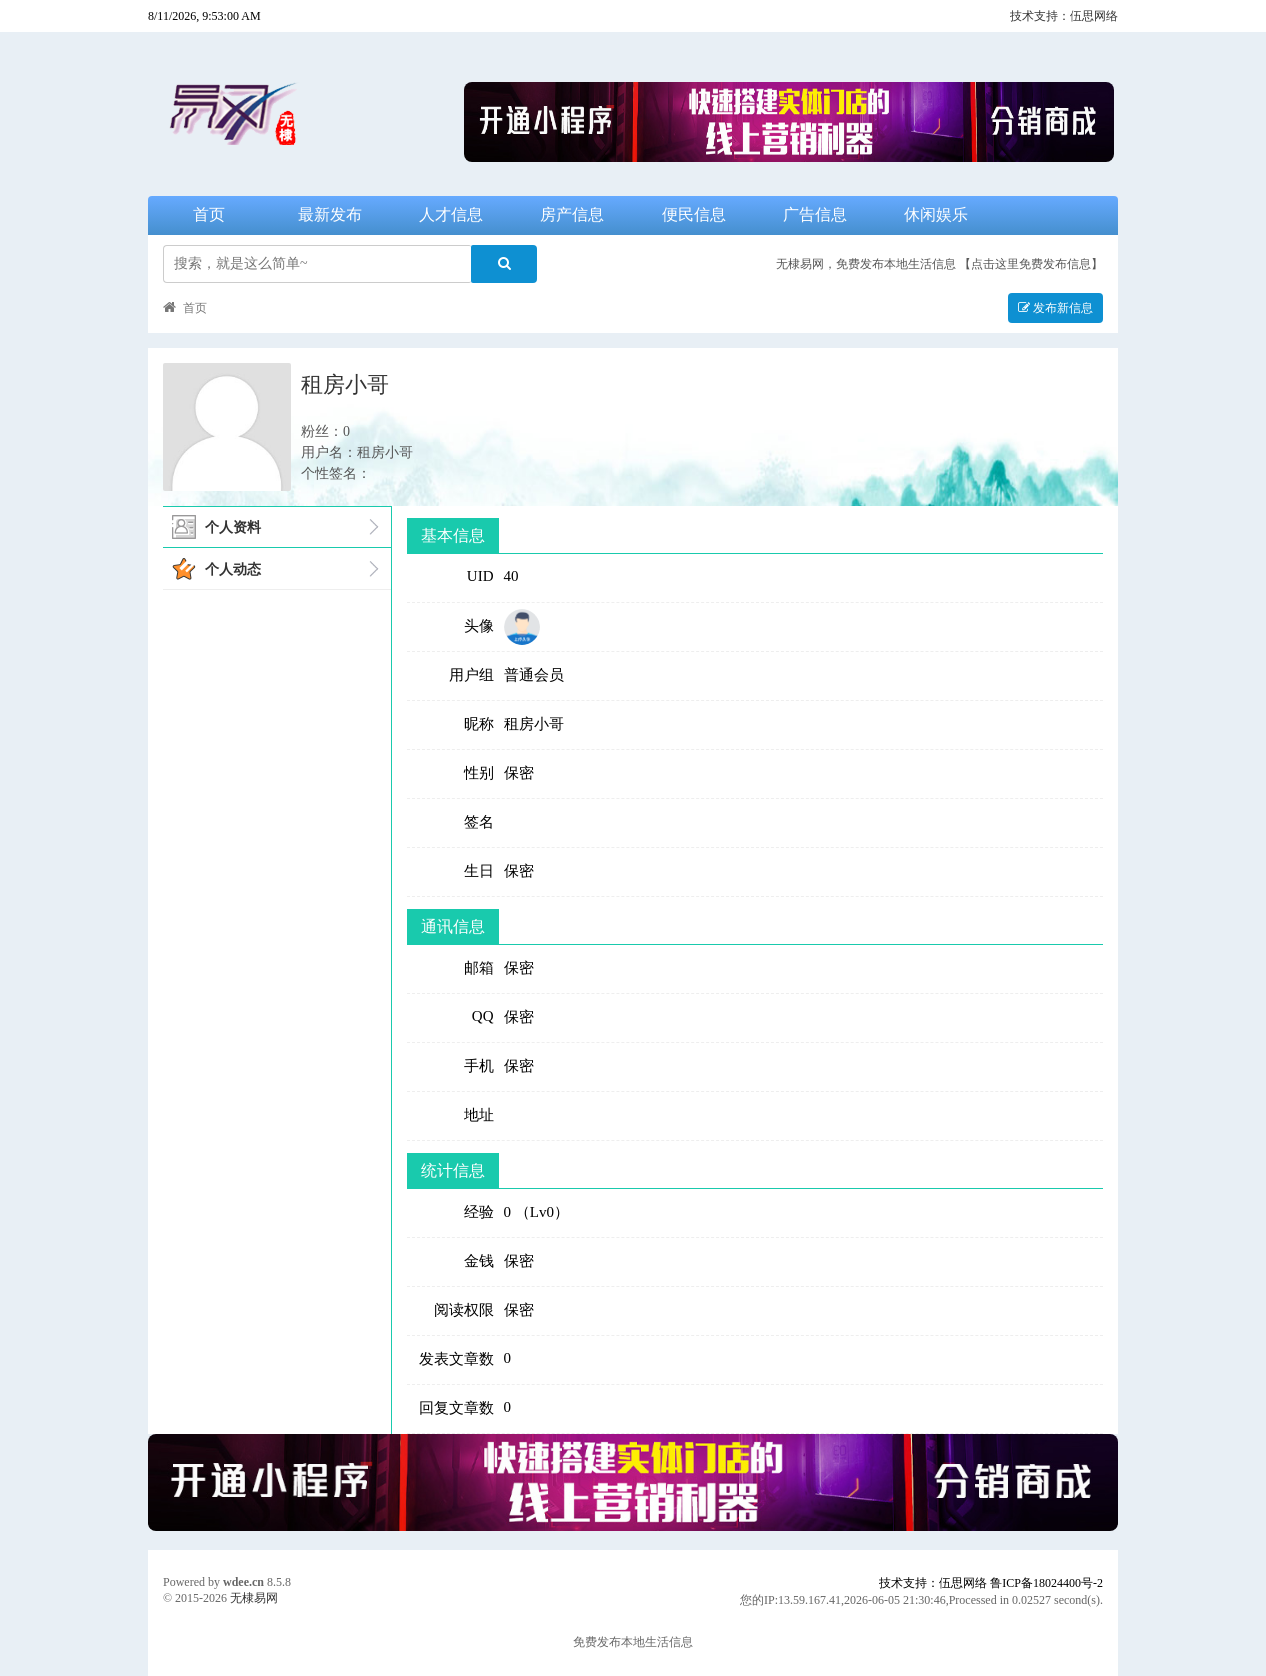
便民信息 (694, 214)
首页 (209, 214)
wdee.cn (243, 1582)
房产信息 (572, 214)
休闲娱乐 (936, 214)
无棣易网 (254, 1598)
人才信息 (451, 214)
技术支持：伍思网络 (1064, 16)
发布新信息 (1055, 308)
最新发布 (330, 214)
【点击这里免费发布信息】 (1031, 264)
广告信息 (815, 214)
